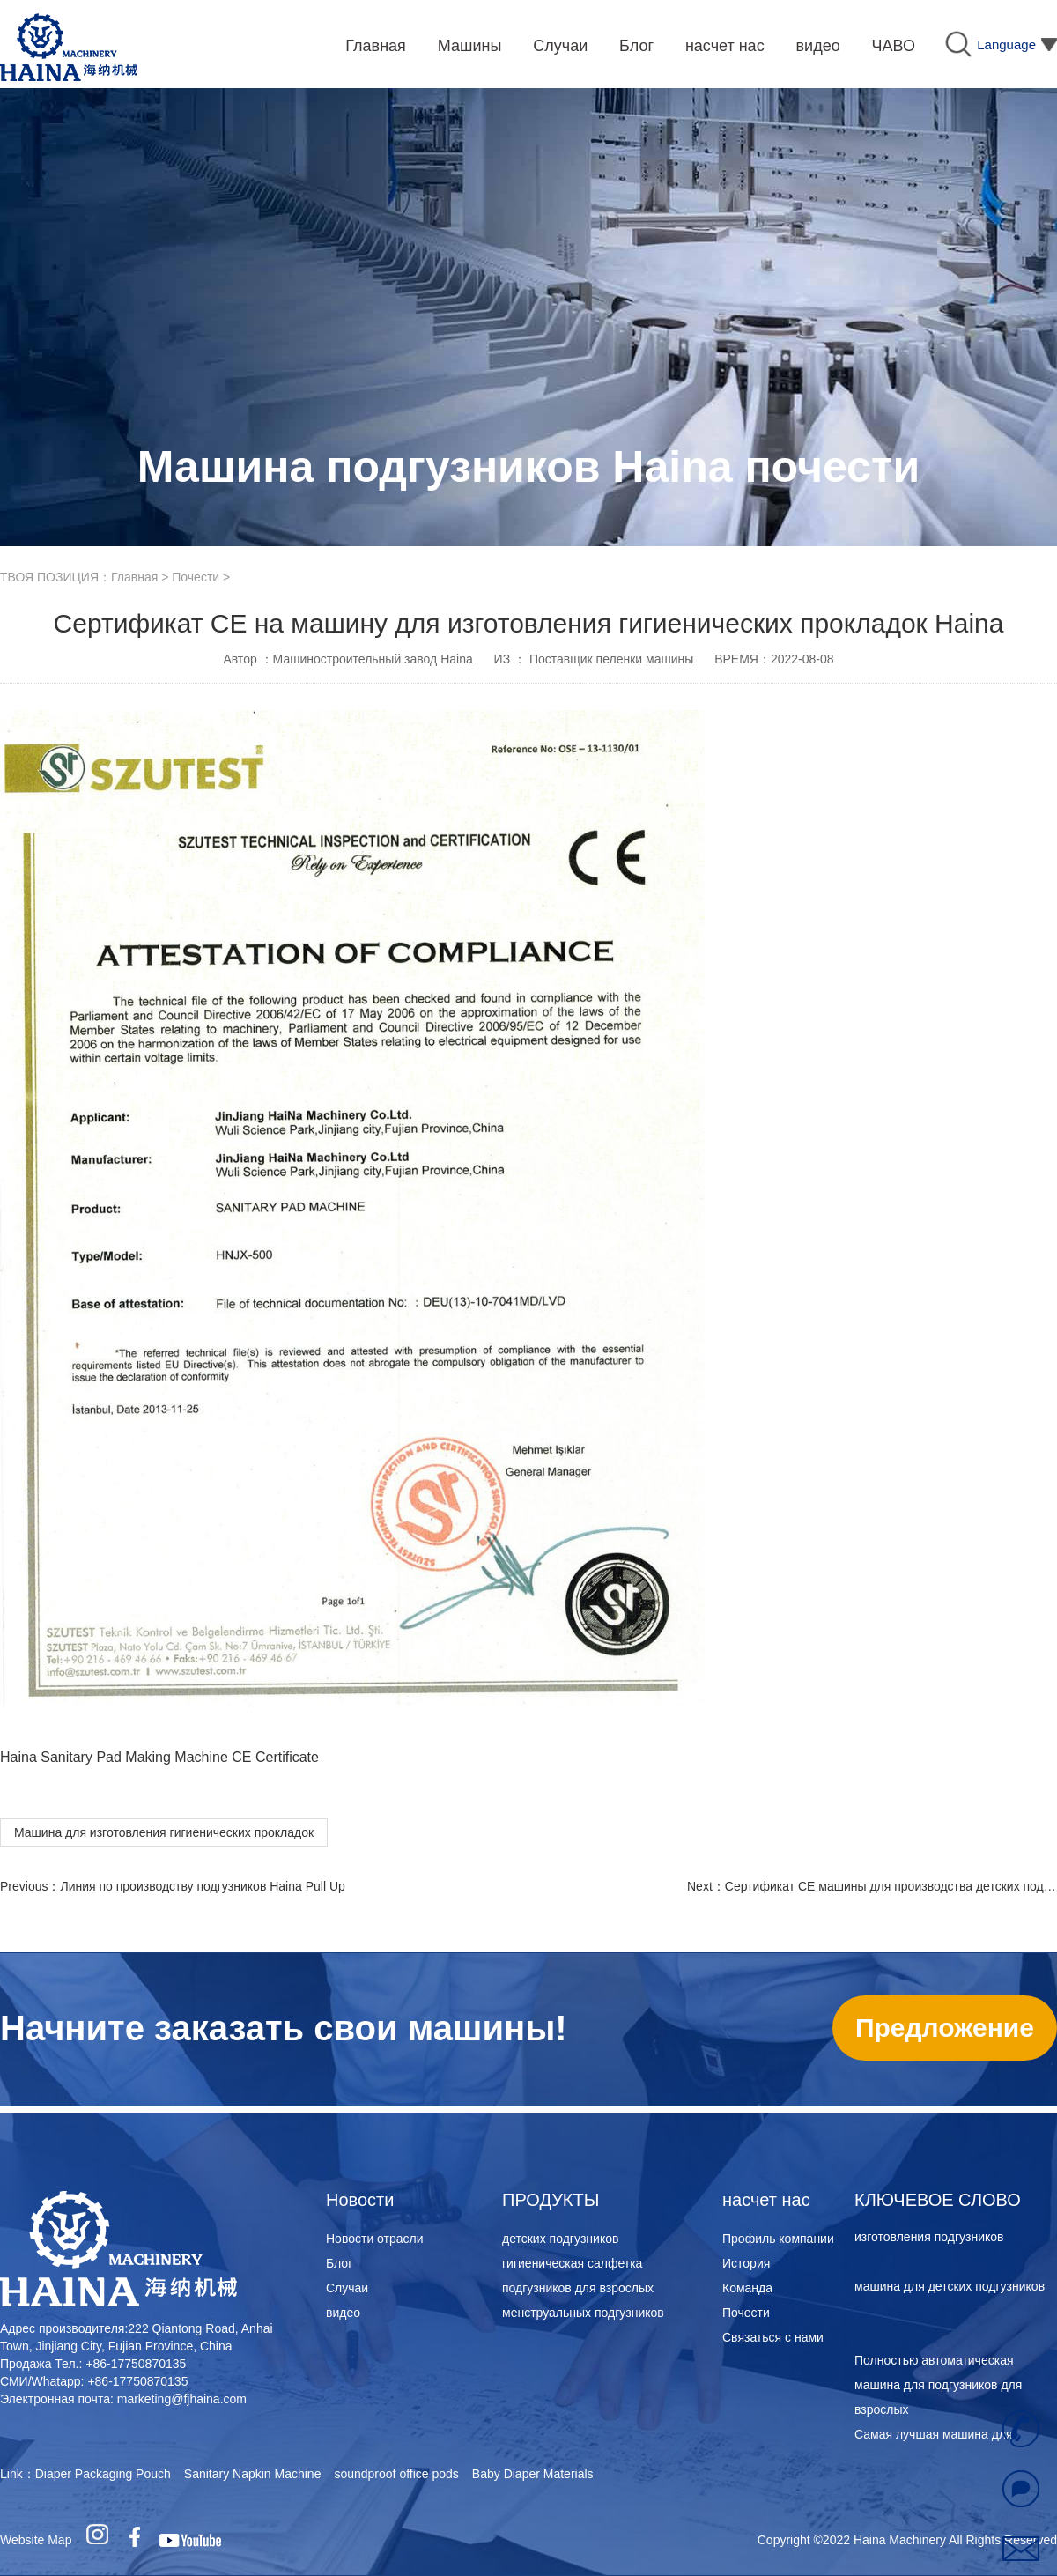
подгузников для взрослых (578, 2288)
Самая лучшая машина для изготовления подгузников (933, 2227)
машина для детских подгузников (949, 2289)
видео (343, 2313)
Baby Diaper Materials (533, 2474)
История (746, 2263)
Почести (195, 577)
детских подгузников (560, 2239)
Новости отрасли (375, 2239)
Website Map (35, 2540)
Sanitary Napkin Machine (253, 2474)
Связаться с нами (773, 2337)
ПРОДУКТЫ (550, 2200)
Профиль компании (778, 2239)
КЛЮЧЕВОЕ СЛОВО (937, 2200)
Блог (339, 2263)
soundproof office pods (396, 2474)
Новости (360, 2200)
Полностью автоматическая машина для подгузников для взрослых (938, 2387)
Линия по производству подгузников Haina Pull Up (202, 1886)
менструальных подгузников (583, 2313)
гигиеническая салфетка (572, 2263)
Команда (747, 2288)
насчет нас (766, 2200)
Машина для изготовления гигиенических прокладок (164, 1832)
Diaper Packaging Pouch (103, 2474)
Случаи (347, 2288)
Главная (134, 577)
